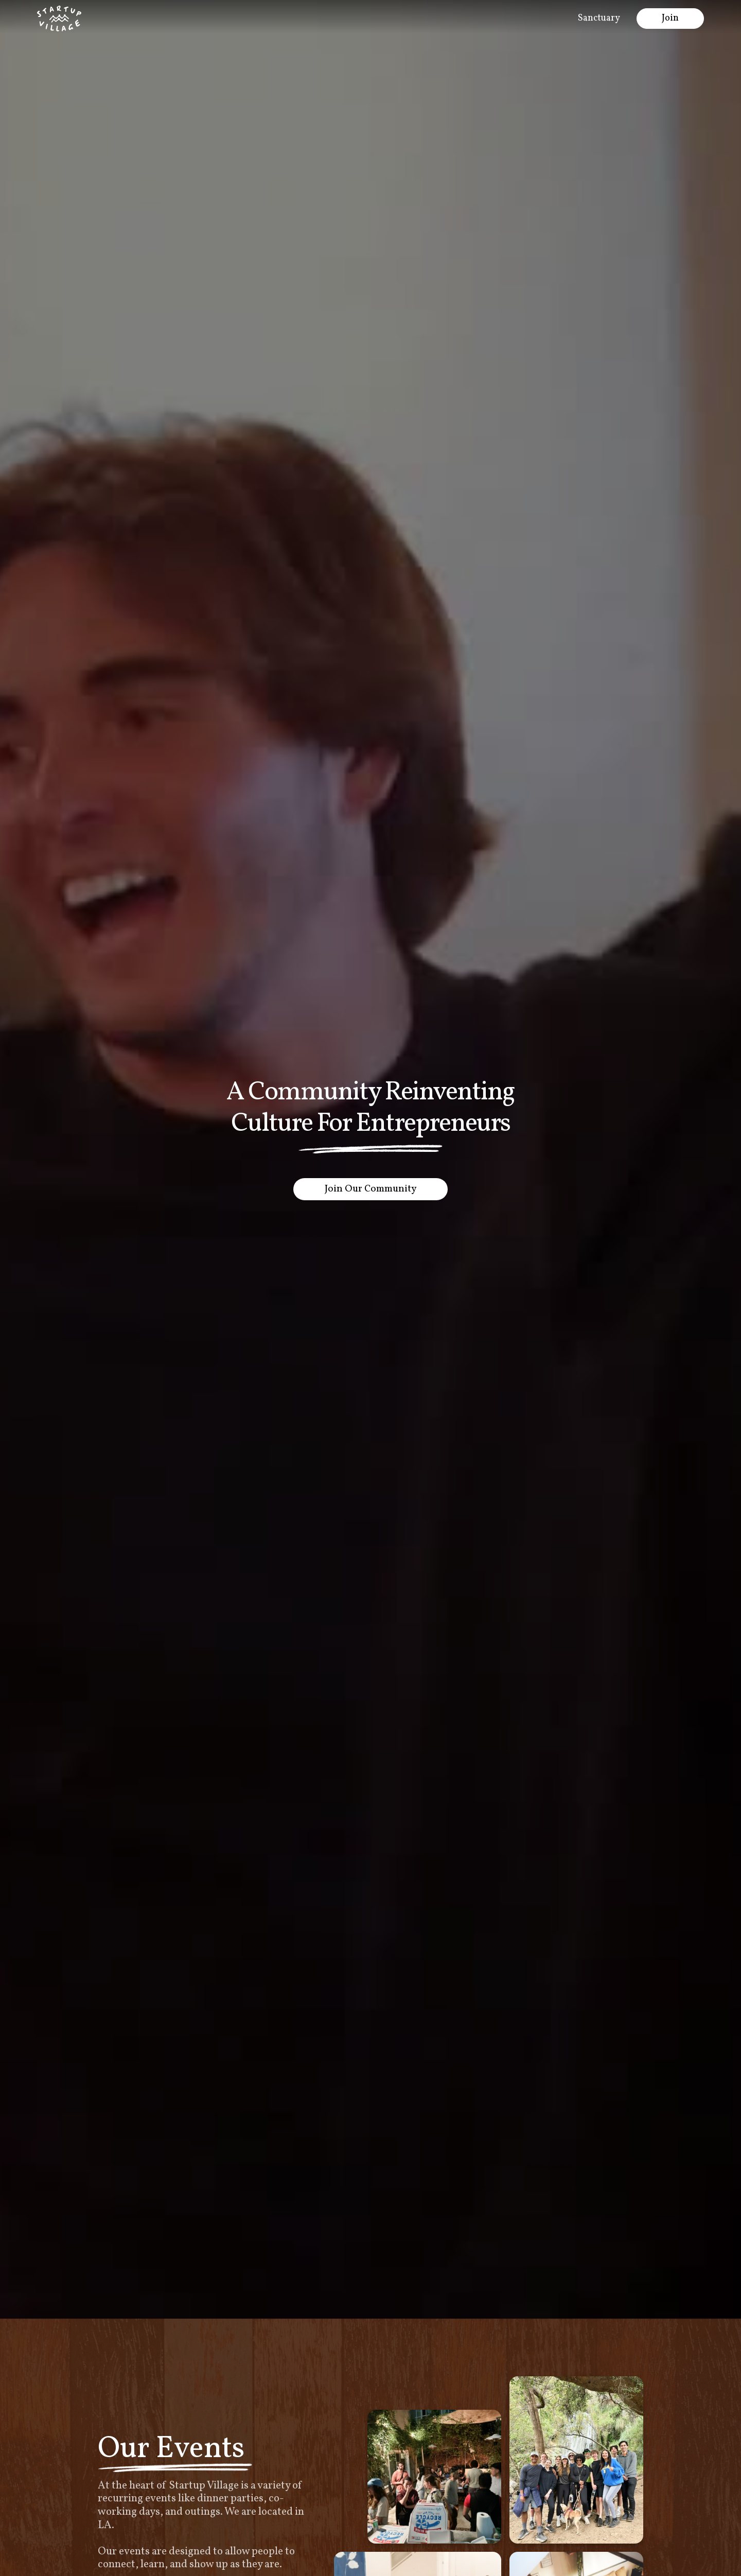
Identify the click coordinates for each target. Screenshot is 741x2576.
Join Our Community (370, 1189)
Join (670, 18)
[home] (59, 18)
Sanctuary (599, 18)
